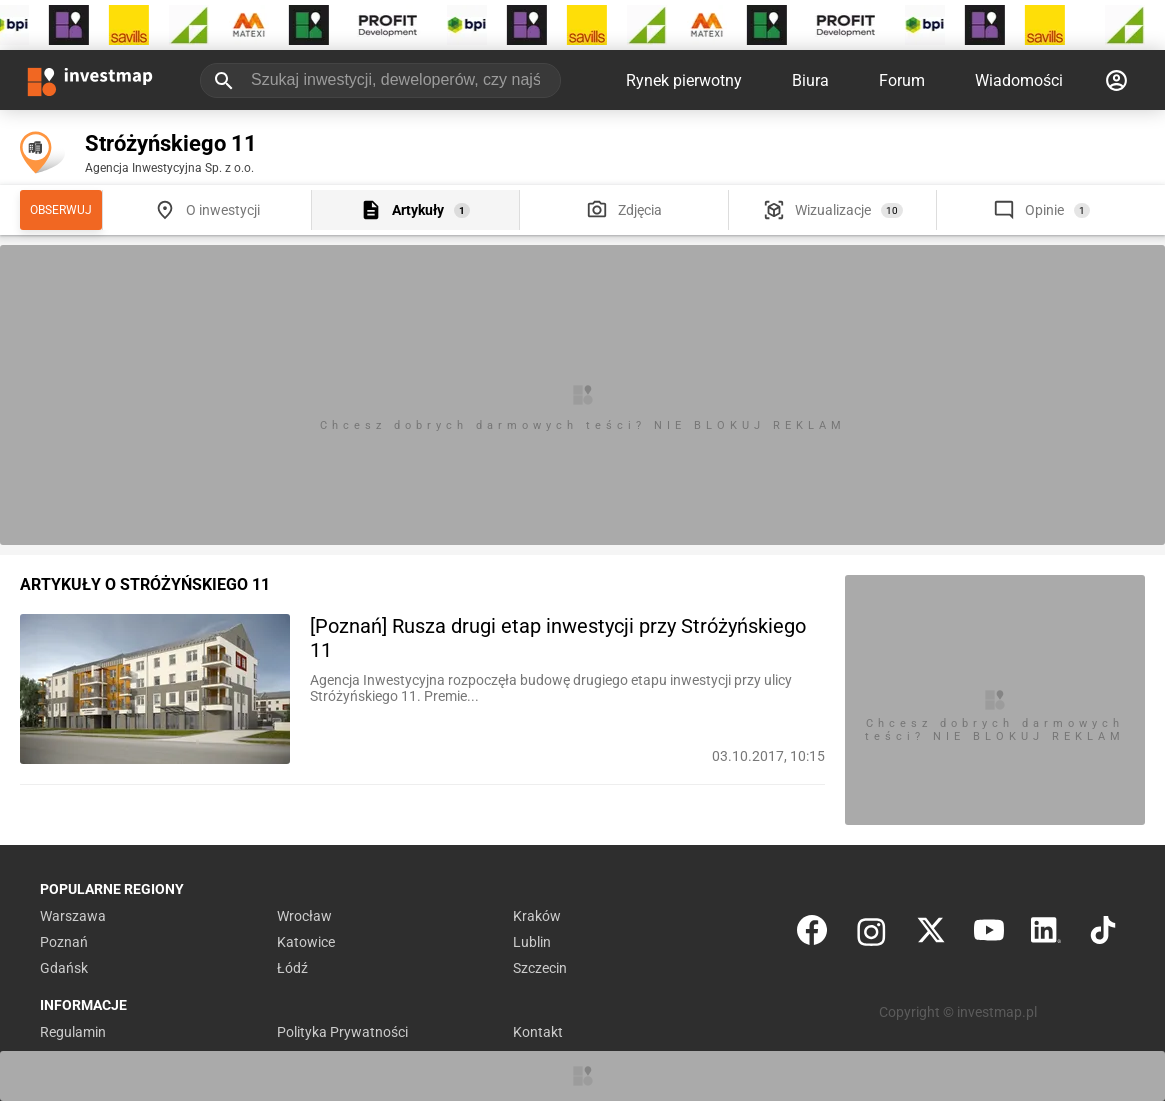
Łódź (292, 968)
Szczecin (540, 968)
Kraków (537, 916)
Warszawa (73, 916)
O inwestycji (223, 210)
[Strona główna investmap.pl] (90, 80)
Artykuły (418, 210)
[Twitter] (931, 934)
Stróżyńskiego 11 (171, 143)
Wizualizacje (833, 210)
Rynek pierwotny (684, 80)
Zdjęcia (640, 210)
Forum (902, 80)
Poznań (64, 942)
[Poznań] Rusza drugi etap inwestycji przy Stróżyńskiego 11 (558, 638)
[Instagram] (871, 934)
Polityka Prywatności (342, 1032)
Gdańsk (64, 968)
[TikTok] (1103, 934)
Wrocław (304, 916)
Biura (810, 80)
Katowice (306, 942)
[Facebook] (812, 934)
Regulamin (73, 1032)
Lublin (532, 942)
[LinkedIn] (1046, 934)
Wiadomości (1019, 80)
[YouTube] (989, 934)
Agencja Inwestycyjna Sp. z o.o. (169, 168)
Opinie (1044, 210)
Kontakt (538, 1032)
